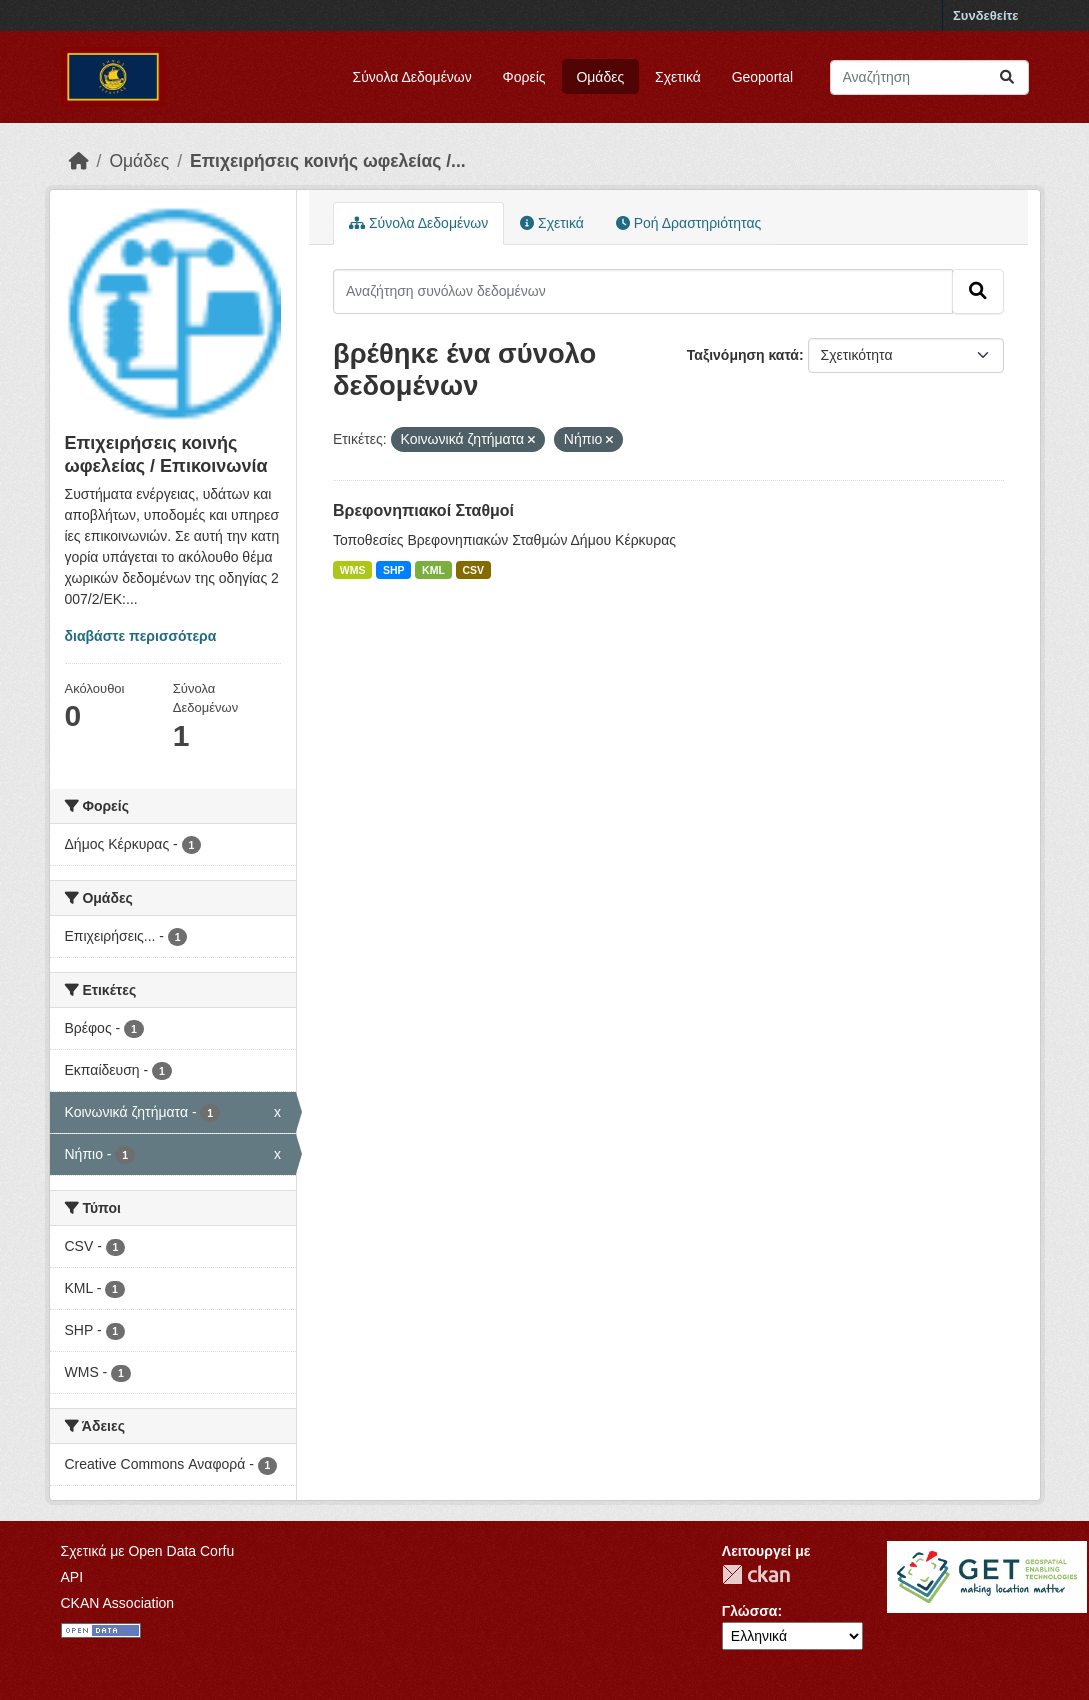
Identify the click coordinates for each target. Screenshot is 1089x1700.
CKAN (756, 1574)
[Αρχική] (79, 161)
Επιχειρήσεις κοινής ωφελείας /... (328, 161)
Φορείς (524, 77)
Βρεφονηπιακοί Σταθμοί (423, 510)
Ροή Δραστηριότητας (688, 223)
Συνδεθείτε (985, 15)
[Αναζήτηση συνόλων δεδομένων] (929, 77)
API (72, 1577)
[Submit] (1007, 77)
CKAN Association (118, 1603)
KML (433, 570)
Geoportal (762, 77)
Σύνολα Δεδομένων (412, 77)
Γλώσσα (750, 1611)
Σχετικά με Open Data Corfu (148, 1551)
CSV (473, 570)
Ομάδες (600, 77)
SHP (394, 570)
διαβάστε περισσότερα (141, 636)
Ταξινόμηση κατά (743, 355)
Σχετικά (678, 77)
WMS (353, 570)
